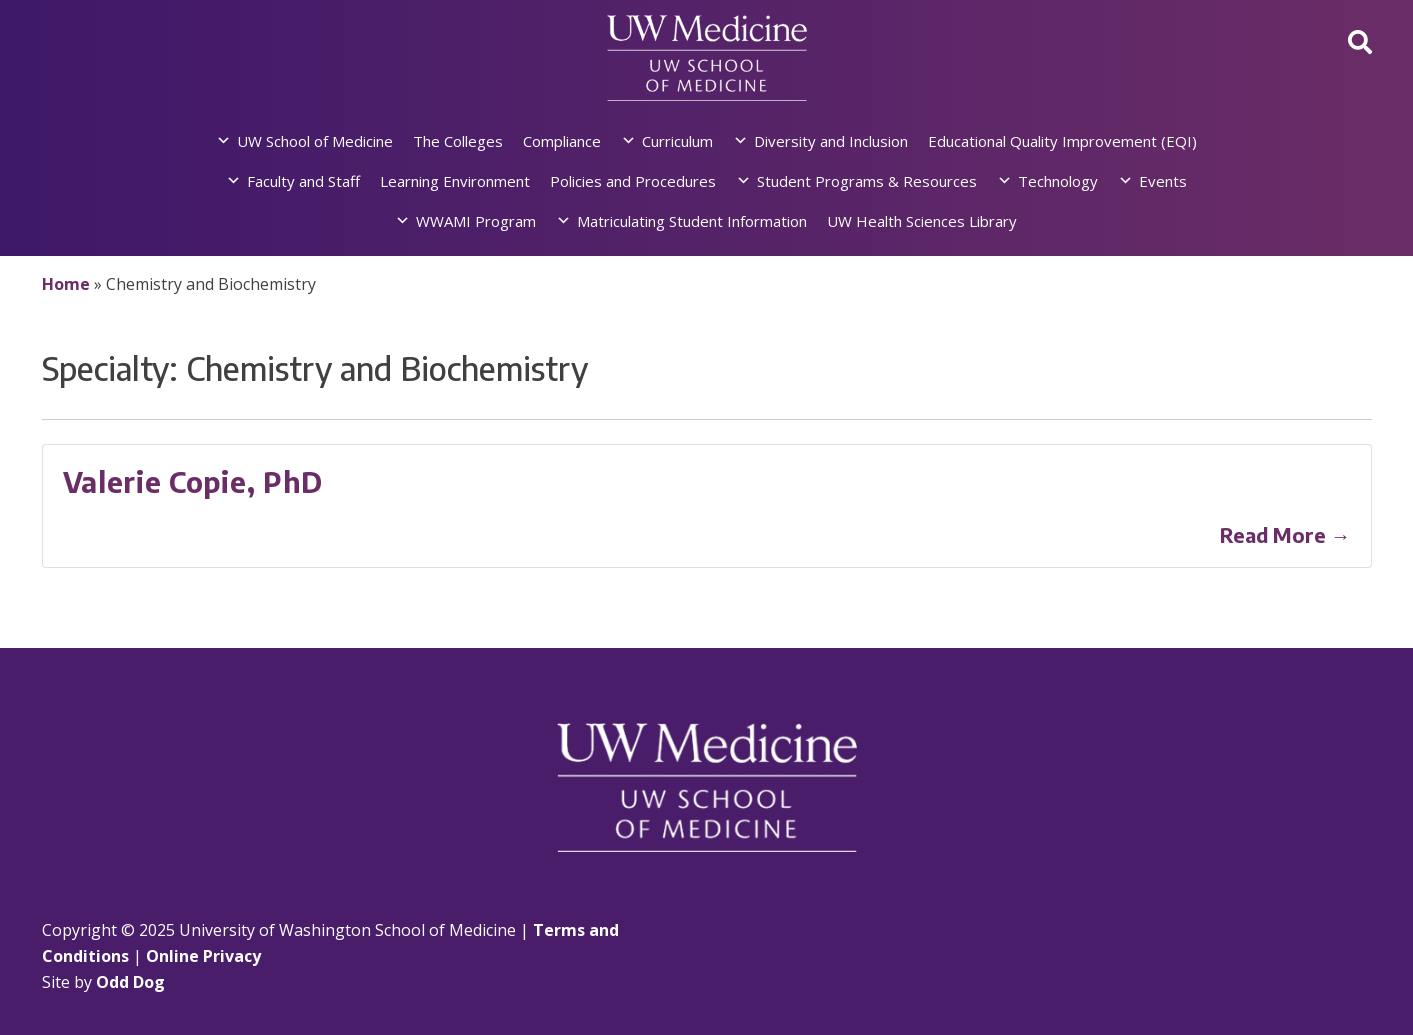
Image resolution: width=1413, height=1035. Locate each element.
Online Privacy (203, 956)
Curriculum (677, 141)
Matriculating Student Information (692, 221)
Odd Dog (130, 982)
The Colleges (458, 141)
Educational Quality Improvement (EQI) (1062, 141)
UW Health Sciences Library (922, 221)
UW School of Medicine (315, 141)
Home (66, 284)
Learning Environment (455, 181)
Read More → (1285, 534)
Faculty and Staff (303, 181)
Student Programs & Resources (867, 181)
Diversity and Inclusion (831, 141)
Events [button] (1163, 181)
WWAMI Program (476, 221)
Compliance (562, 141)
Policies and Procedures (633, 181)
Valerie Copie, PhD (193, 481)
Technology (1058, 181)
